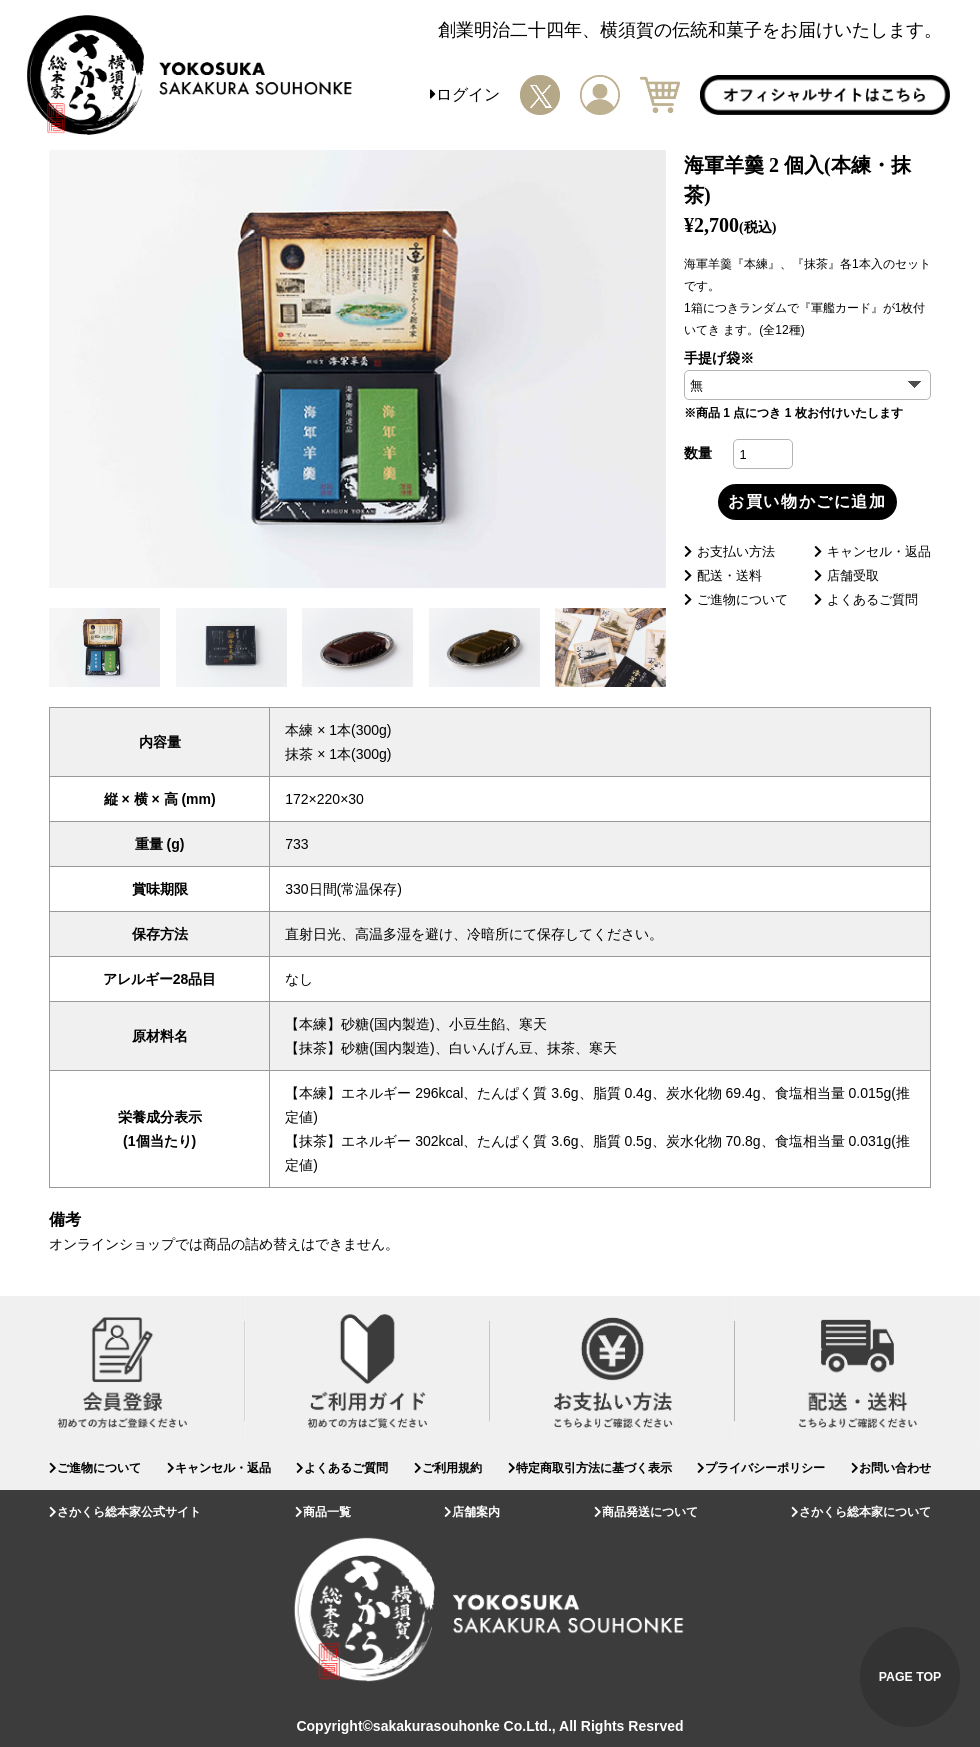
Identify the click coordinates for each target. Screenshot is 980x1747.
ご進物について (736, 599)
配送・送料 (723, 575)
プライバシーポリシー (761, 1468)
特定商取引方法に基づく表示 (590, 1468)
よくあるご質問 (866, 599)
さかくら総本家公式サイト (125, 1512)
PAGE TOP (910, 1677)
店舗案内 (472, 1512)
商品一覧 (323, 1512)
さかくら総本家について (861, 1512)
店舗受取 (846, 575)
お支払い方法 (729, 551)
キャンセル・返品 (872, 551)
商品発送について (646, 1512)
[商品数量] (762, 454)
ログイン (465, 94)
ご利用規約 (448, 1468)
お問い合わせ (891, 1468)
